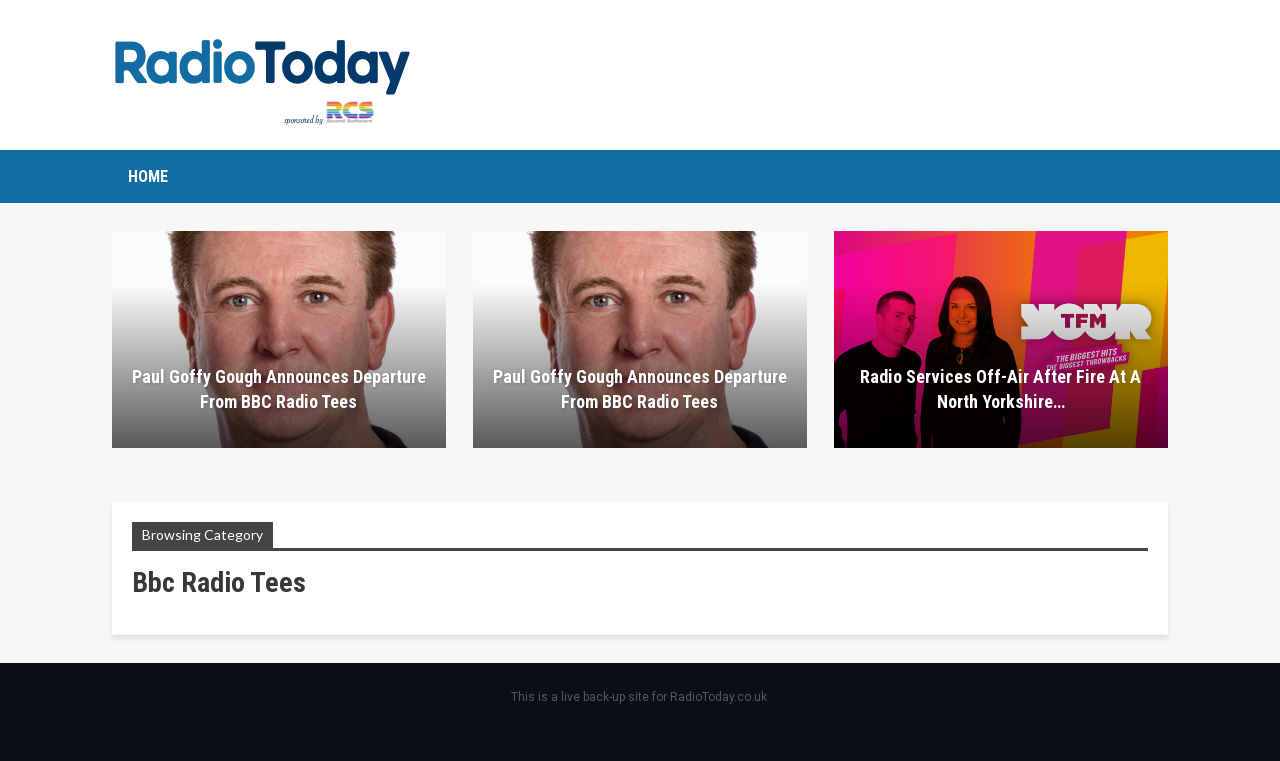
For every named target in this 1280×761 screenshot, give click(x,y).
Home (148, 176)
